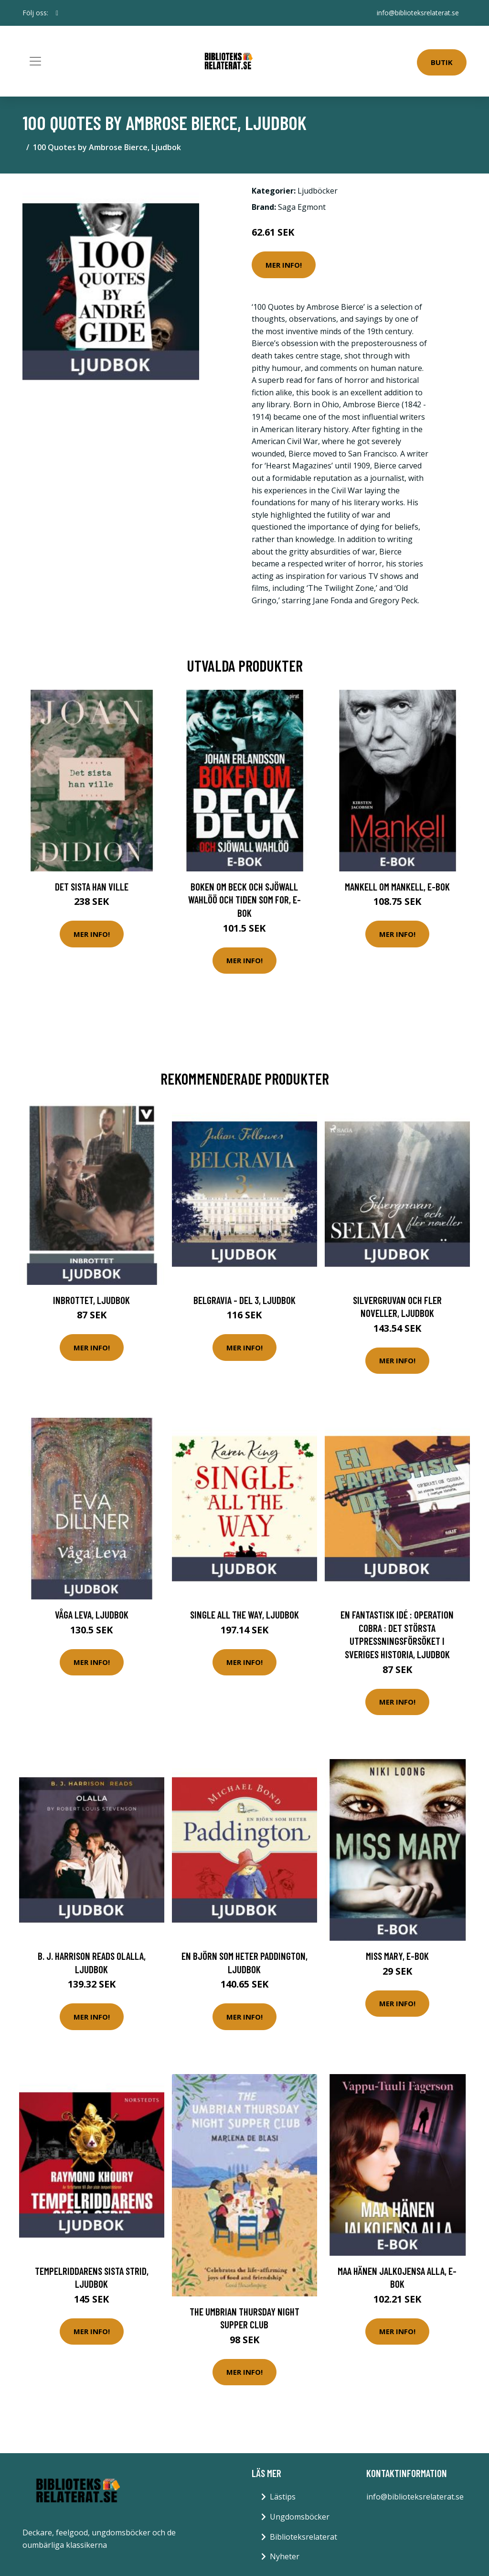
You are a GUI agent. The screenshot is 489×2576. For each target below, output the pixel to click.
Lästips (283, 2496)
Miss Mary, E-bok (397, 1956)
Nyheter (284, 2556)
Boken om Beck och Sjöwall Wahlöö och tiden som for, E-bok (244, 899)
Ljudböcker (318, 190)
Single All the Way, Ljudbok (244, 1614)
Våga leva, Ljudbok (91, 1614)
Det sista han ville (91, 886)
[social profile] (57, 13)
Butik (442, 62)
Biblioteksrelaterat (303, 2537)
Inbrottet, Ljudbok (91, 1300)
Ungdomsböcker (300, 2516)
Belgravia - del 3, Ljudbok (244, 1300)
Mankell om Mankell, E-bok (397, 886)
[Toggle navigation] (35, 61)
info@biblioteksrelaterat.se (418, 12)
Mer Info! (284, 265)
